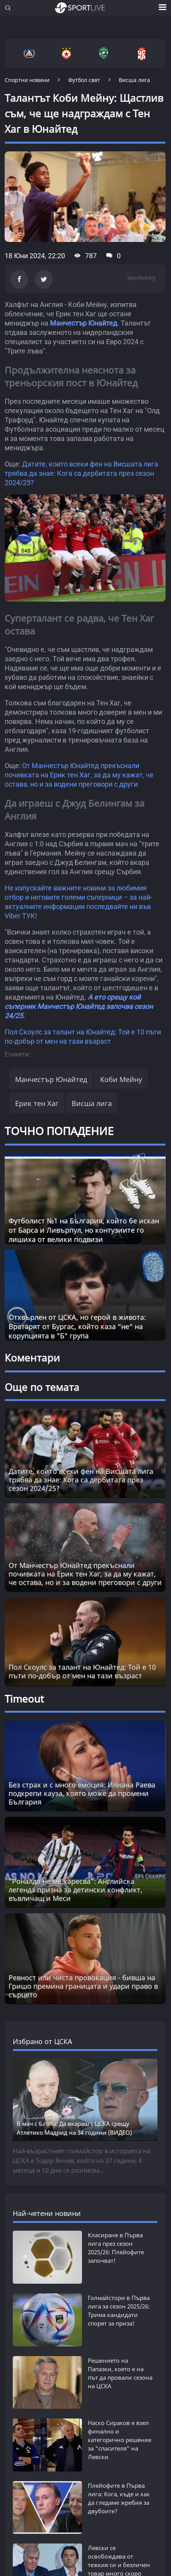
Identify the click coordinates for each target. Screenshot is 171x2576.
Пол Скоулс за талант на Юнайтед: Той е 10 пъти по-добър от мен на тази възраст (82, 1671)
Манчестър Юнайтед (83, 323)
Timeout (24, 1699)
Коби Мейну (121, 1079)
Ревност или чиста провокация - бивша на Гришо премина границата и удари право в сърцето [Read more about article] (83, 1986)
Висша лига (92, 1103)
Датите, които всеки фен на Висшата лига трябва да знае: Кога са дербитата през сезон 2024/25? (81, 473)
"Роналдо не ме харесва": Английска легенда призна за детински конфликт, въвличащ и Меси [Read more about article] (75, 1889)
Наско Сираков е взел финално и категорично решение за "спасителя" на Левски (119, 2440)
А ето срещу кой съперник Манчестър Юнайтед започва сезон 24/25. (79, 1006)
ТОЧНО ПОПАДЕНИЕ (59, 1130)
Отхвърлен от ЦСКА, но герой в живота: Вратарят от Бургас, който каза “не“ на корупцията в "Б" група (77, 1326)
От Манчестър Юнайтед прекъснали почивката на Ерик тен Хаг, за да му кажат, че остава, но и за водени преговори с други (79, 774)
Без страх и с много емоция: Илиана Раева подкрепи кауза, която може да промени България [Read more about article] (82, 1793)
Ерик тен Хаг (36, 1103)
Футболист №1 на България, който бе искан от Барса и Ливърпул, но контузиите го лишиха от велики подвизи (84, 1230)
